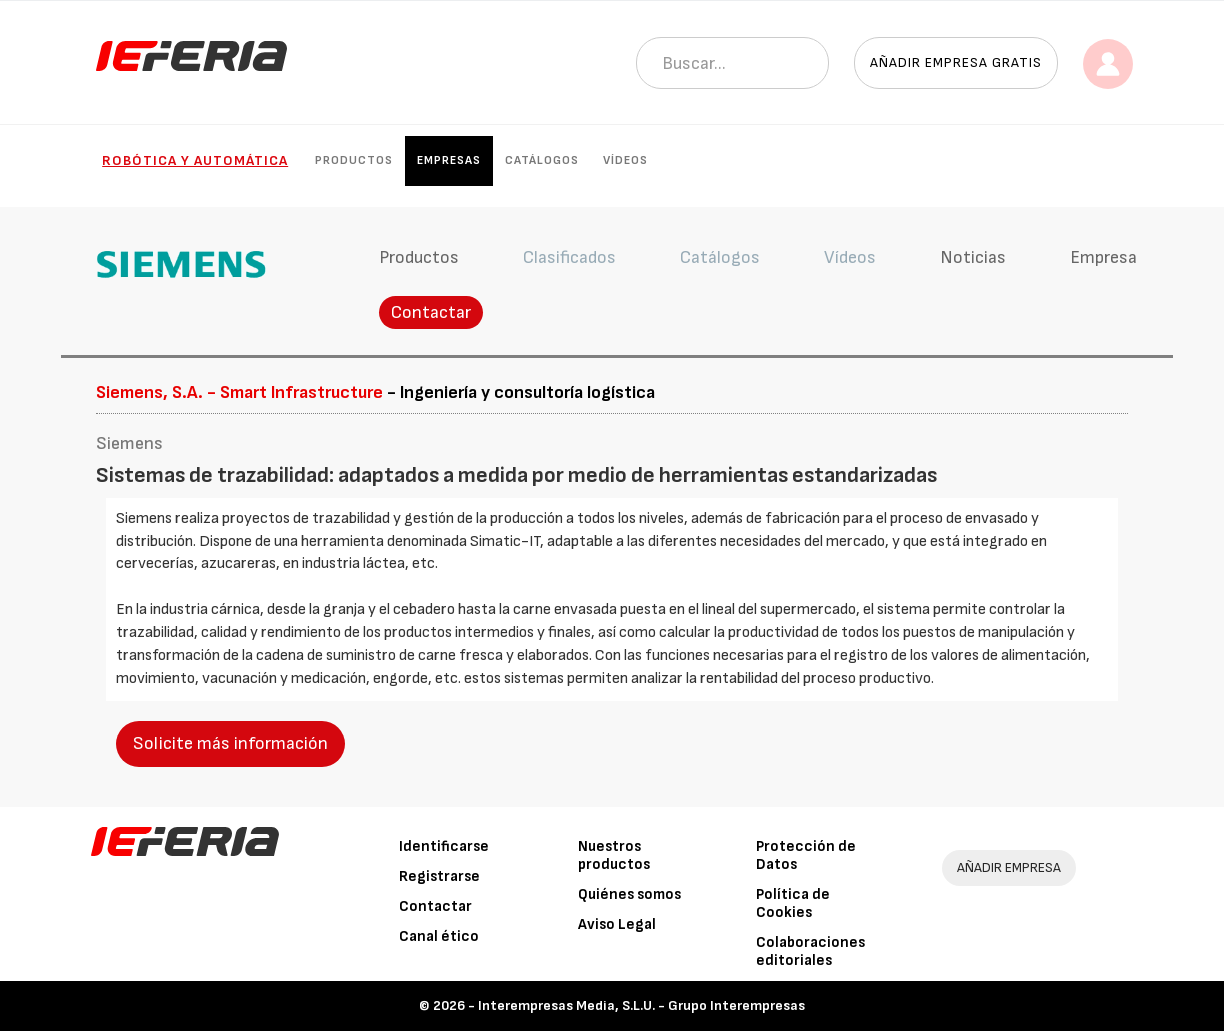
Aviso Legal (617, 924)
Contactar (431, 312)
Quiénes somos (629, 894)
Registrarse (439, 876)
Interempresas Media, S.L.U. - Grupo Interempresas (641, 1005)
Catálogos (542, 160)
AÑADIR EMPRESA (1009, 867)
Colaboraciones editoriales (810, 951)
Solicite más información (230, 743)
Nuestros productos (614, 855)
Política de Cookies (793, 903)
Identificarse (444, 846)
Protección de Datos (806, 855)
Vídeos (625, 160)
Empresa (1103, 257)
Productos (354, 160)
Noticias (973, 257)
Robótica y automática (195, 160)
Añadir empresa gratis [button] (956, 62)
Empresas (449, 160)
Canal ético (439, 936)
